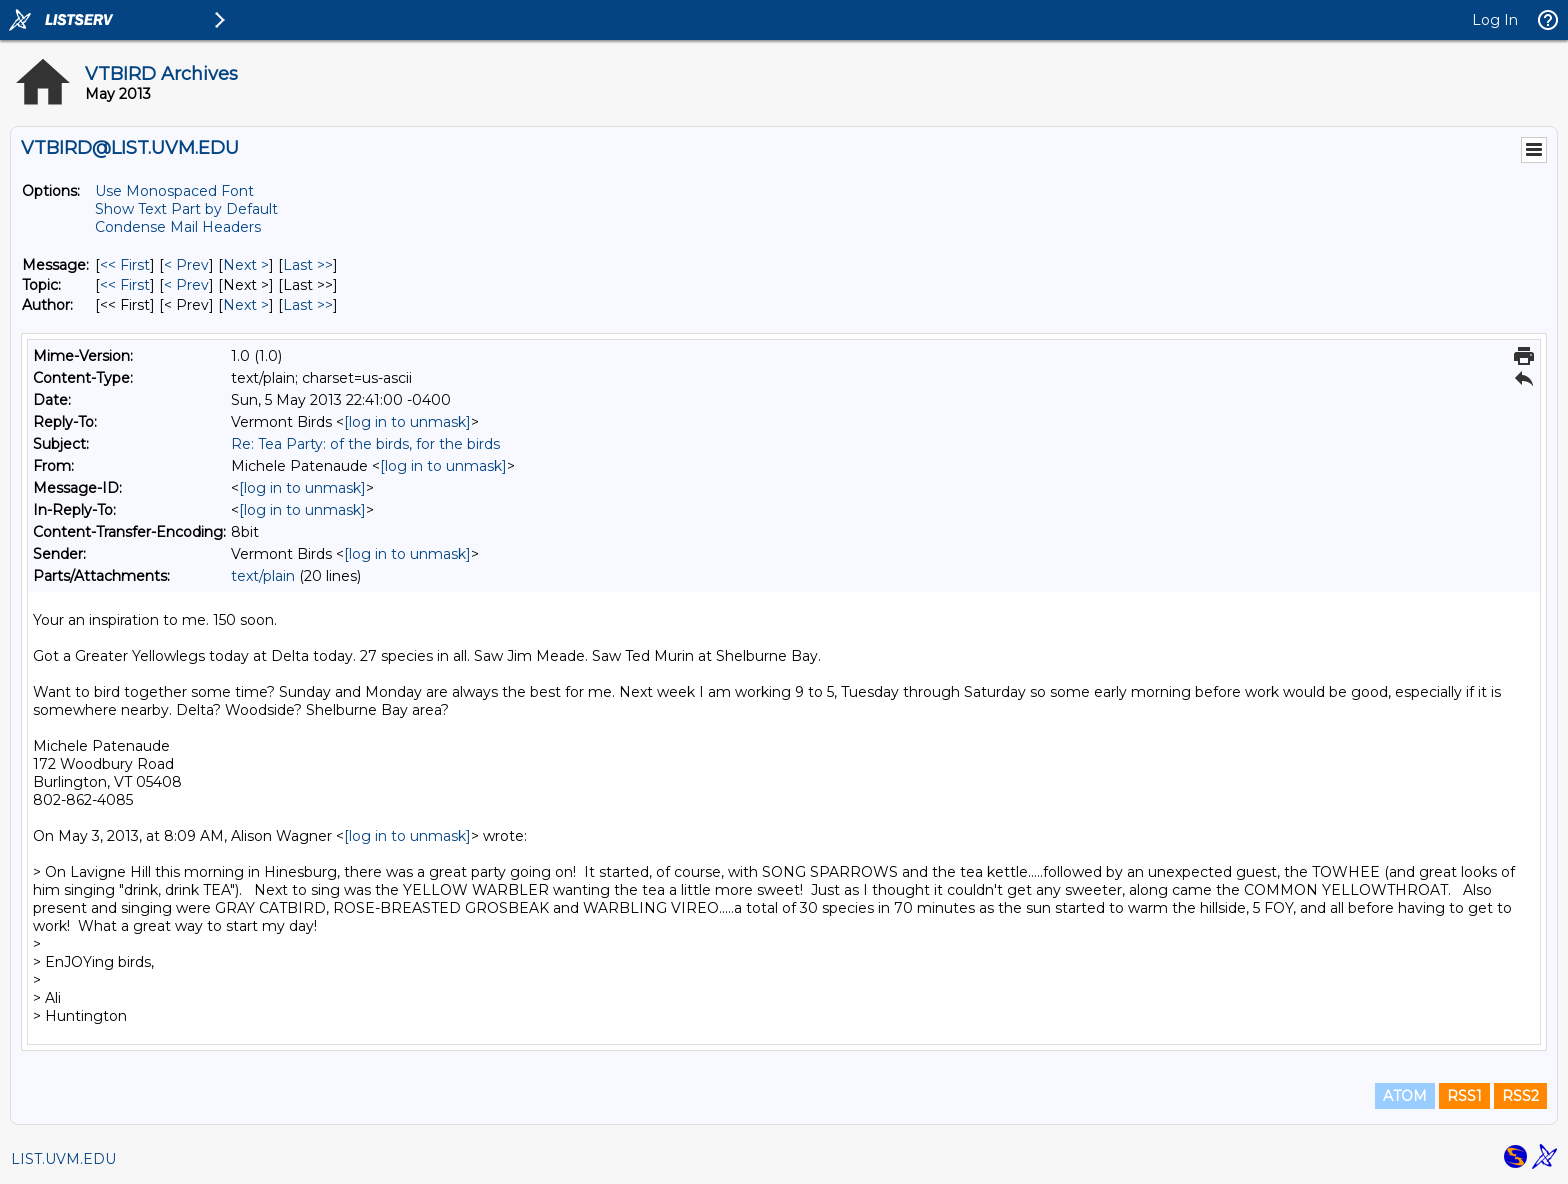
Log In (1495, 20)
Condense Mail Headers (178, 227)
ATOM (1405, 1096)
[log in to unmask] (407, 422)
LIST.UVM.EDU (63, 1159)
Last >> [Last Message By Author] (308, 305)
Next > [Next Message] (246, 265)
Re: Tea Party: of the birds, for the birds (365, 444)
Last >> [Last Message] (308, 265)
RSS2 (1520, 1096)
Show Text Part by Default (186, 209)
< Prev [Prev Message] (186, 265)
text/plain (263, 576)
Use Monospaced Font (174, 191)
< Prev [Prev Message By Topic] (186, 285)
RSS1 (1464, 1096)
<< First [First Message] (125, 265)
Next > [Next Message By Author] (246, 305)
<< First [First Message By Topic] (125, 285)
